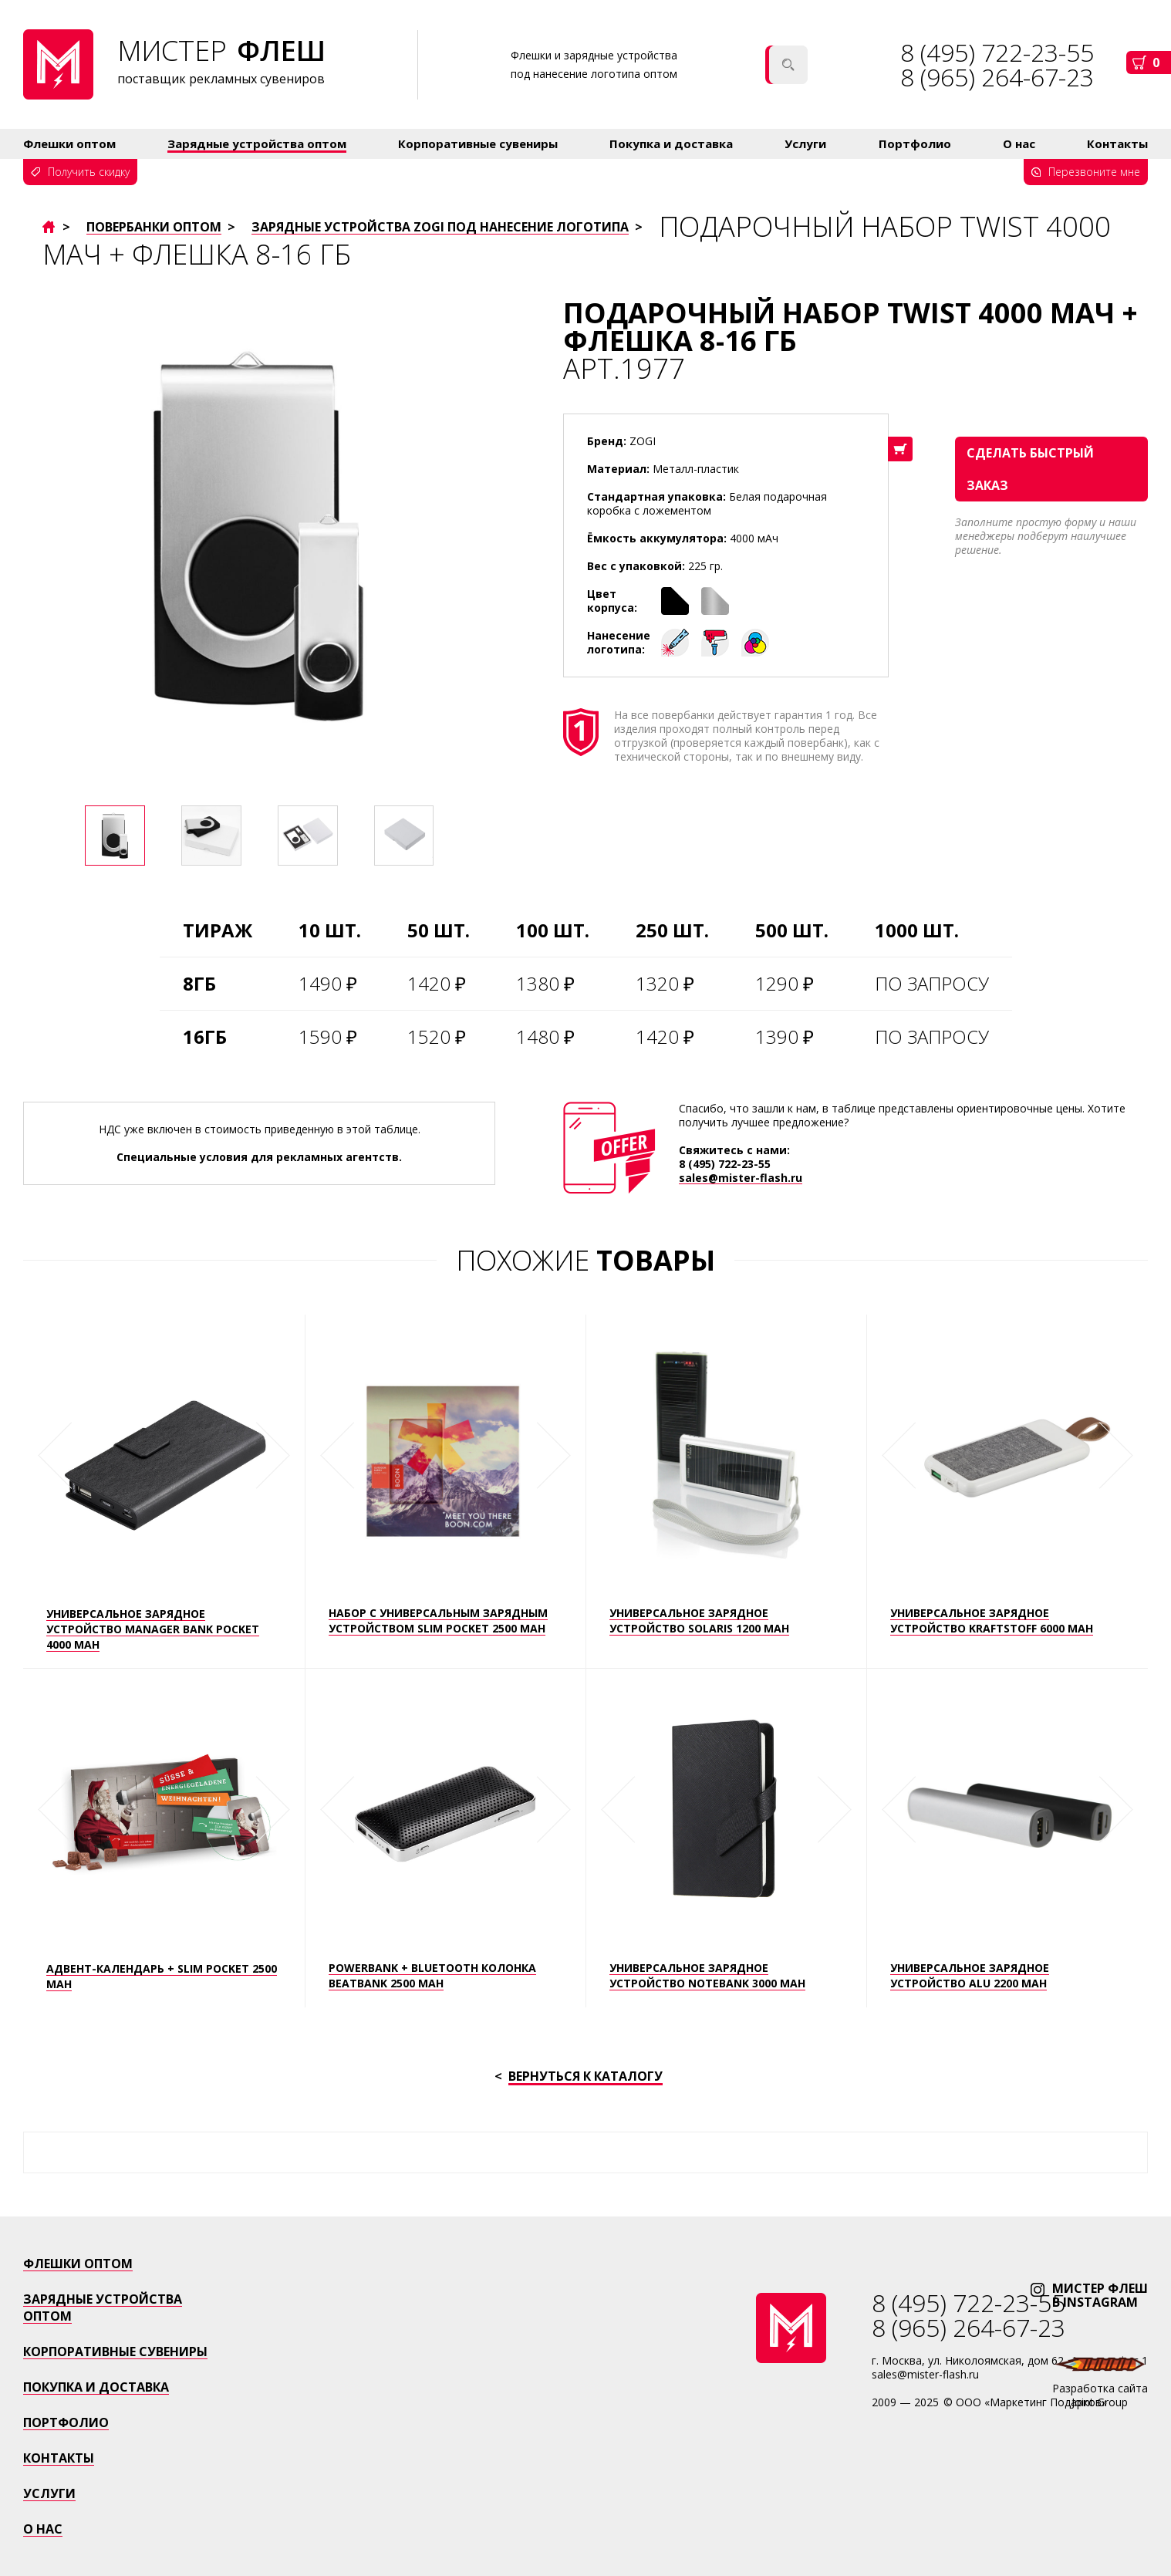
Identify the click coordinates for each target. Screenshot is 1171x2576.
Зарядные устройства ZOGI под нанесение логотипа (440, 226)
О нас (1019, 143)
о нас (42, 2528)
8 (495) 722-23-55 (725, 1163)
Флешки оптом (69, 143)
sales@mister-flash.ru (740, 1177)
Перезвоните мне (1094, 171)
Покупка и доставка (671, 143)
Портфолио (915, 143)
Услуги (805, 143)
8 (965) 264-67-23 (997, 76)
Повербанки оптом (153, 226)
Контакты (1117, 143)
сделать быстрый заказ (1030, 469)
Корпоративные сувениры (478, 143)
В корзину (900, 448)
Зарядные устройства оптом (256, 143)
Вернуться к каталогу (585, 2077)
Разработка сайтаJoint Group (1100, 2395)
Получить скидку (89, 171)
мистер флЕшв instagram (1100, 2295)
